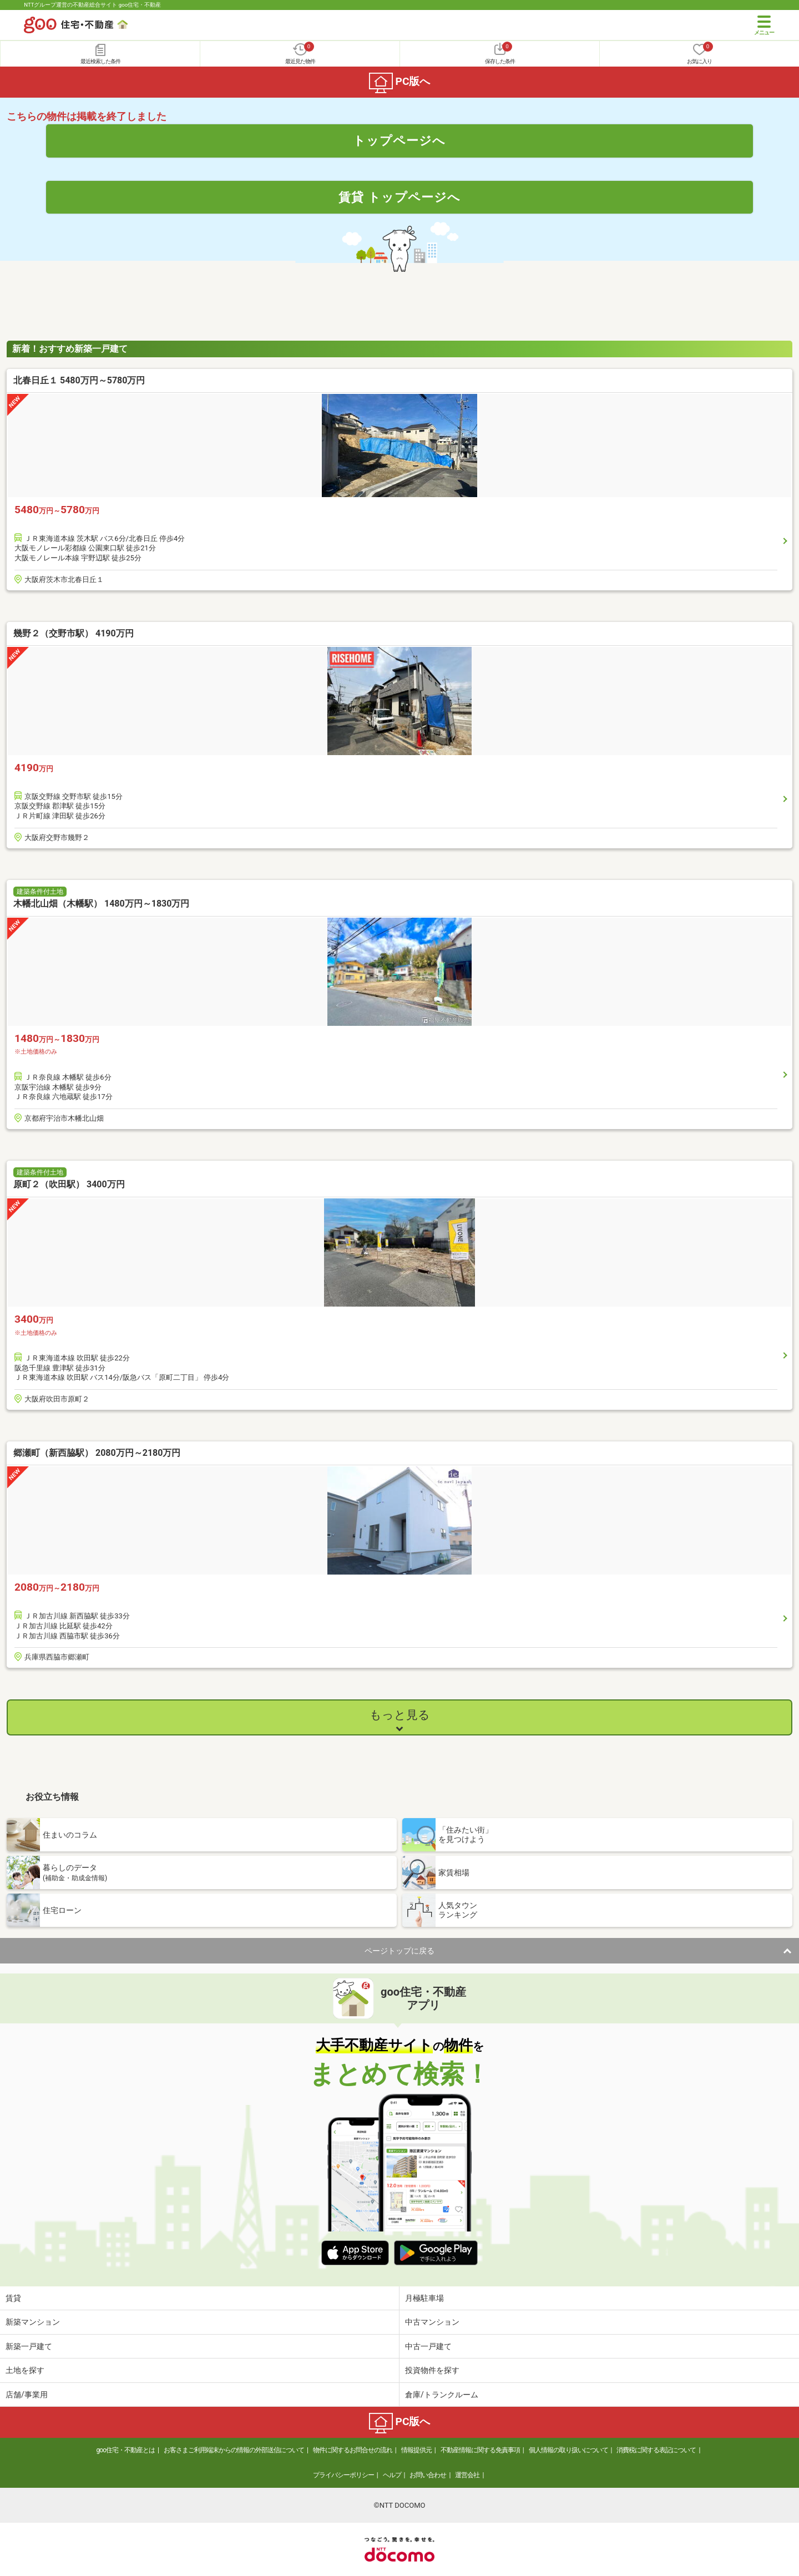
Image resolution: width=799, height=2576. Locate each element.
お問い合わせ (427, 2475)
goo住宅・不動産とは (126, 2450)
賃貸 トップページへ (399, 197)
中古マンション (432, 2321)
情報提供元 (416, 2450)
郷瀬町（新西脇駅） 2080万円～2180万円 (96, 1453)
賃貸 (13, 2298)
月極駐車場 (424, 2298)
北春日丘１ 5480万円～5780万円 (79, 380)
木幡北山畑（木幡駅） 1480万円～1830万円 (101, 903)
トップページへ (399, 140)
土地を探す (25, 2370)
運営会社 (467, 2475)
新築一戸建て (29, 2346)
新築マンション (33, 2321)
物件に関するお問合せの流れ (352, 2450)
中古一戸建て (428, 2346)
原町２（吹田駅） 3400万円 (69, 1184)
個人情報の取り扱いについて (568, 2450)
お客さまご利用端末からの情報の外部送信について (234, 2450)
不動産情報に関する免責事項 (480, 2450)
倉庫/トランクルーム (441, 2394)
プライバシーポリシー (343, 2475)
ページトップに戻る (399, 1950)
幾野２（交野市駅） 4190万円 (73, 633)
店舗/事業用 (27, 2394)
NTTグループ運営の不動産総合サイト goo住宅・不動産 (92, 5)
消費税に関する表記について (656, 2450)
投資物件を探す (432, 2370)
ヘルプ (392, 2475)
